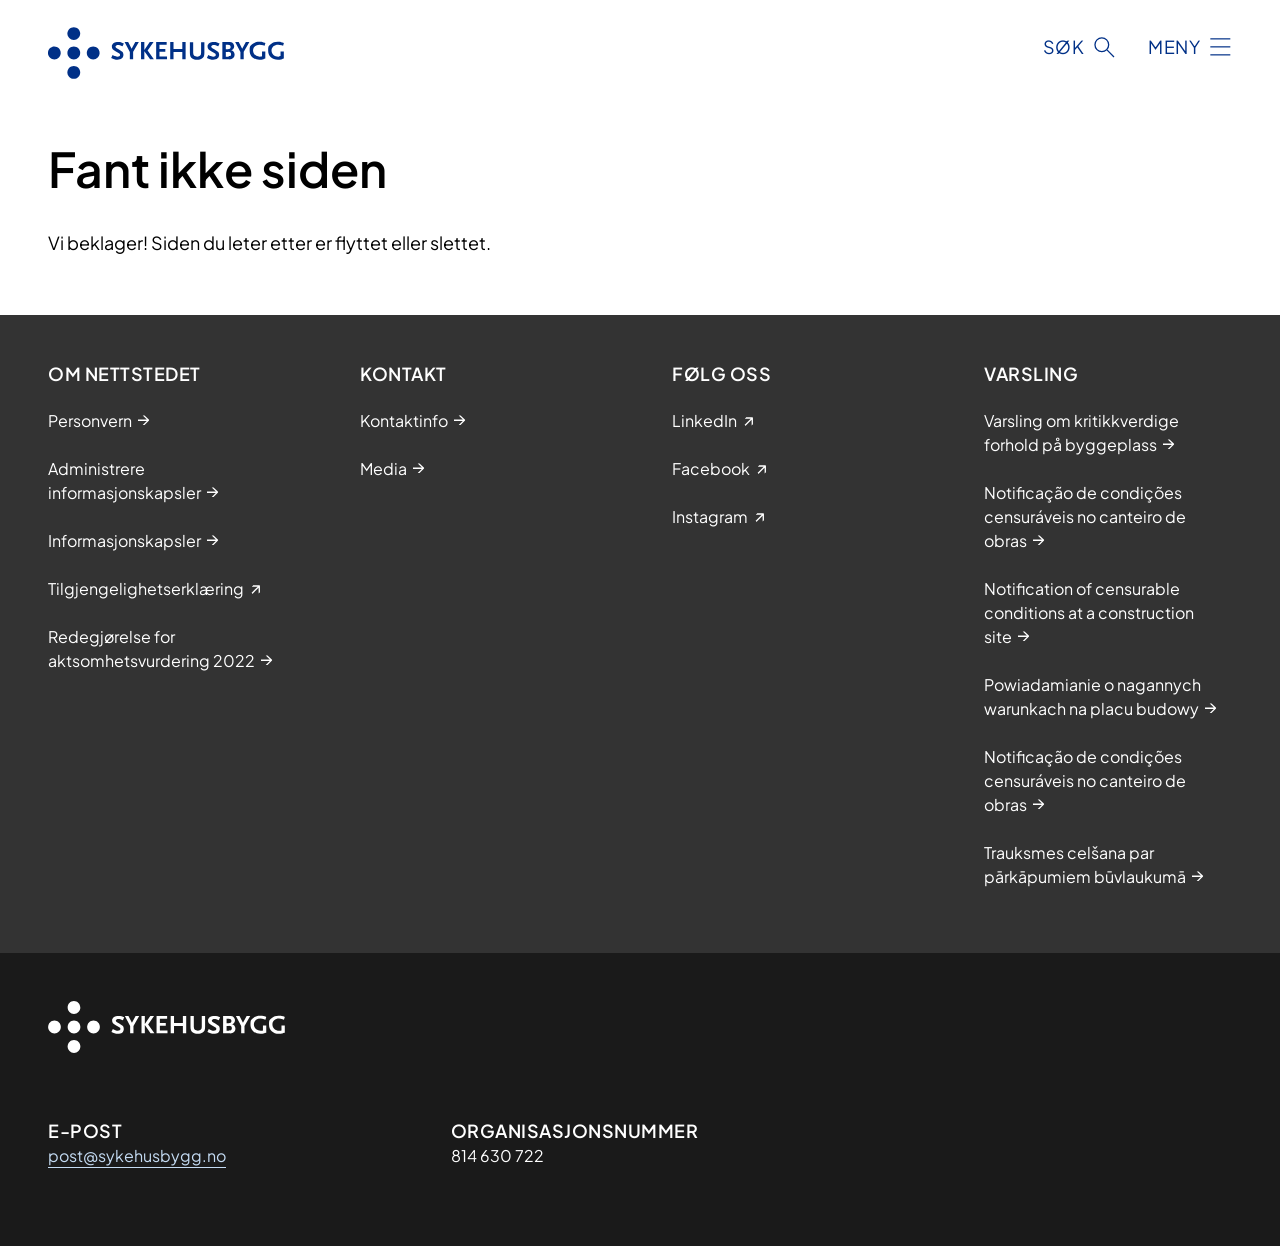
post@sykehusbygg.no (137, 1155)
